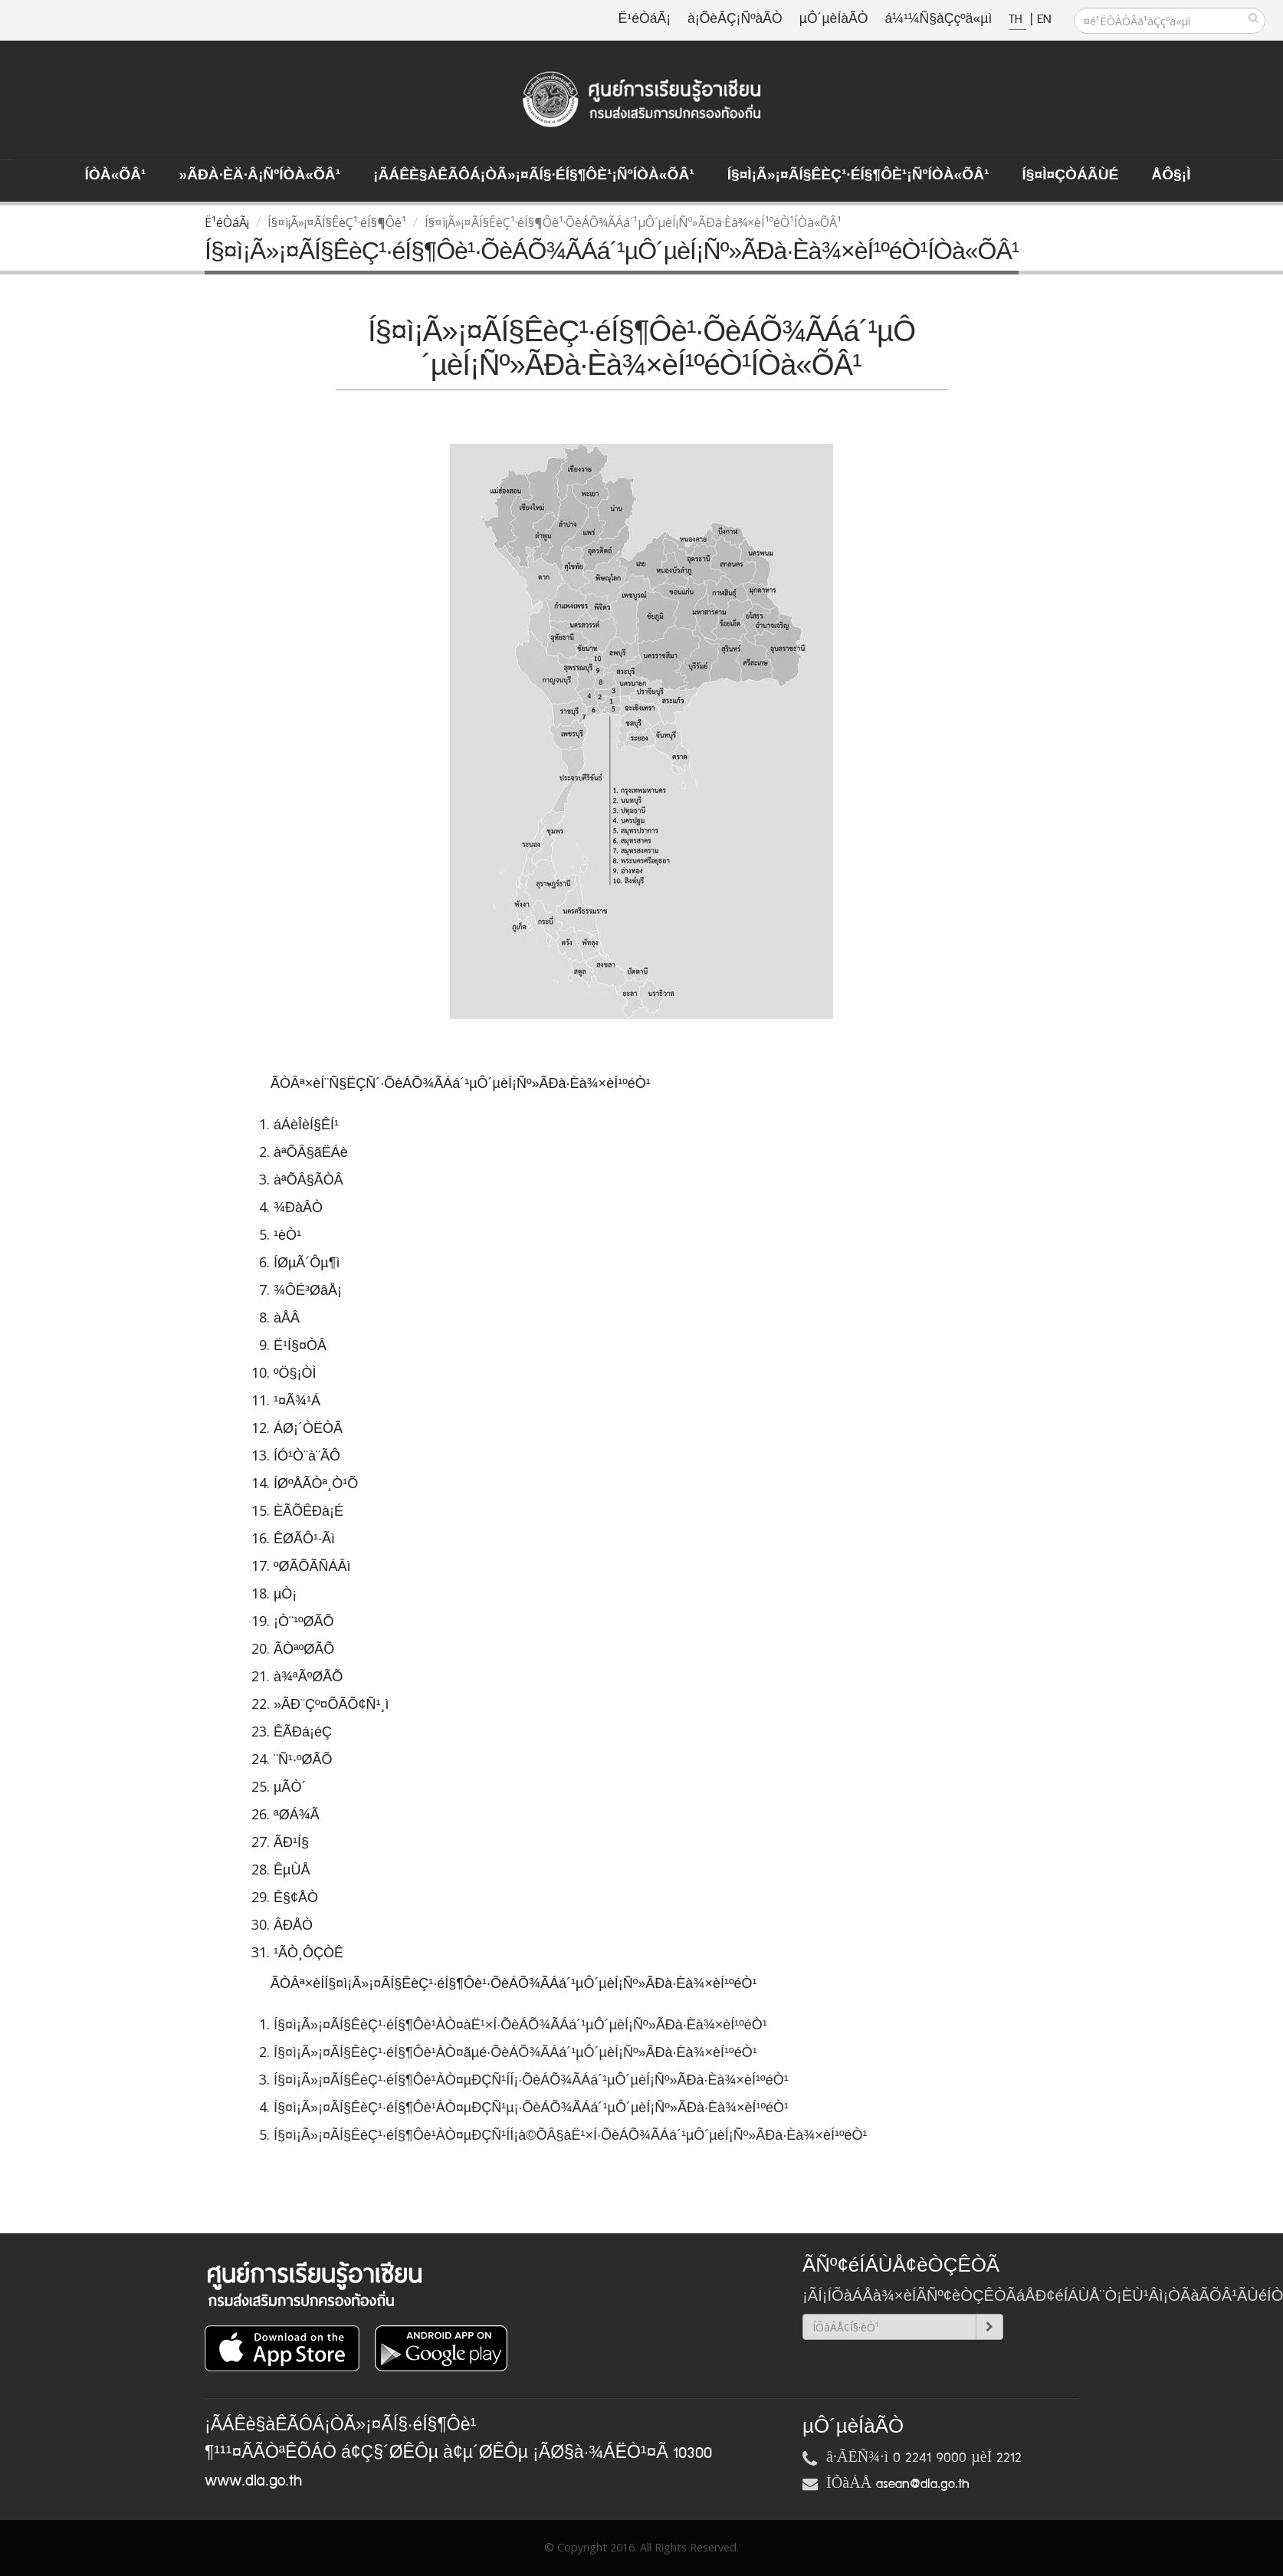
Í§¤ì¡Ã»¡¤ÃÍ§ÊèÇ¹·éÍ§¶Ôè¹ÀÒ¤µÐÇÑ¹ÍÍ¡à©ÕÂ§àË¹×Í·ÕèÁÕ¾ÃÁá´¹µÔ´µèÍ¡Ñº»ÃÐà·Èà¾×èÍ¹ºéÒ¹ (572, 2135)
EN (1044, 19)
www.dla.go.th (253, 2481)
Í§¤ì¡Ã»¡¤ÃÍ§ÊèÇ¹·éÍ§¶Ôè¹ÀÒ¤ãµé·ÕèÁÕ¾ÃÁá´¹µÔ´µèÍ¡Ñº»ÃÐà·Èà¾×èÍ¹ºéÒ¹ (517, 2052)
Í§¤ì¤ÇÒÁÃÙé (1070, 175)
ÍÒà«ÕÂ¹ (115, 175)
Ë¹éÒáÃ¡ (645, 19)
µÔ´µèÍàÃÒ (833, 19)
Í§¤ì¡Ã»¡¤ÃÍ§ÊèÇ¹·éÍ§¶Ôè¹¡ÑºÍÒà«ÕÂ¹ (858, 175)
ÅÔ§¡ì (1170, 175)
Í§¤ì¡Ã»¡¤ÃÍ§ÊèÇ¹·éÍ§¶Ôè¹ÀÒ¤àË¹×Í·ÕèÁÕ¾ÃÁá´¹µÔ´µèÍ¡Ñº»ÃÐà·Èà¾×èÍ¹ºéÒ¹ (522, 2024)
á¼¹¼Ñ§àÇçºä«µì (938, 19)
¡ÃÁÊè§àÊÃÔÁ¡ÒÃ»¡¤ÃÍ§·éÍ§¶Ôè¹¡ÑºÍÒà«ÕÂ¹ (533, 175)
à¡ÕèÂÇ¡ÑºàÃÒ (735, 19)
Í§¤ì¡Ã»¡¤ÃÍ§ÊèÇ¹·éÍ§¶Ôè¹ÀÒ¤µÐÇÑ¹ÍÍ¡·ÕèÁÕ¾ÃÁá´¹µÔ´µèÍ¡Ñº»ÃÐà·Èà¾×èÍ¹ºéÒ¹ (533, 2080)
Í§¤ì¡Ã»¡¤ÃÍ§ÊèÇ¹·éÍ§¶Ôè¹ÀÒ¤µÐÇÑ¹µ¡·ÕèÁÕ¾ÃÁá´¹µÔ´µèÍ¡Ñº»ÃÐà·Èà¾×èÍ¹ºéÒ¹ (533, 2107)
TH (1017, 19)
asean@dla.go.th (923, 2484)
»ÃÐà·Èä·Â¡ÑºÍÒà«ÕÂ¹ (259, 175)
